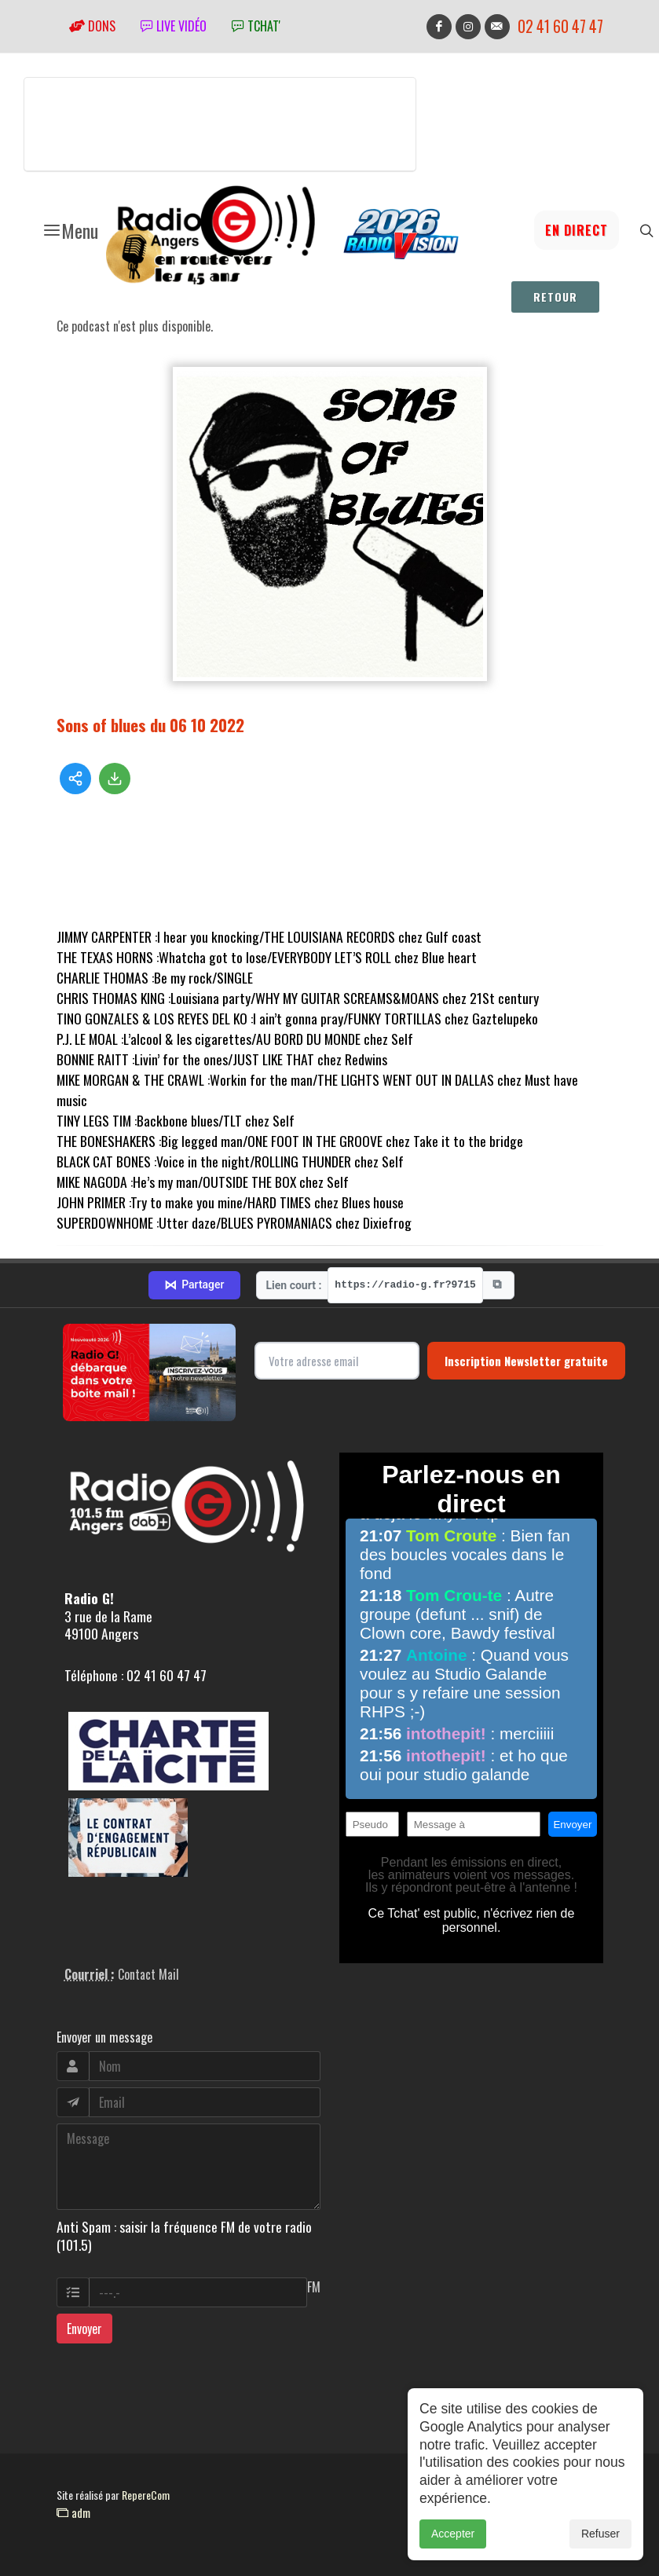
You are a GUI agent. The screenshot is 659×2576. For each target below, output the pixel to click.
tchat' (256, 25)
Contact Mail (148, 1974)
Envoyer (84, 2328)
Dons (92, 25)
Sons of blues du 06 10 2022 (150, 725)
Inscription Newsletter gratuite (526, 1360)
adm (73, 2512)
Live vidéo (174, 25)
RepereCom (146, 2494)
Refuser (600, 2533)
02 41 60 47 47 (560, 26)
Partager (194, 1285)
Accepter (452, 2533)
